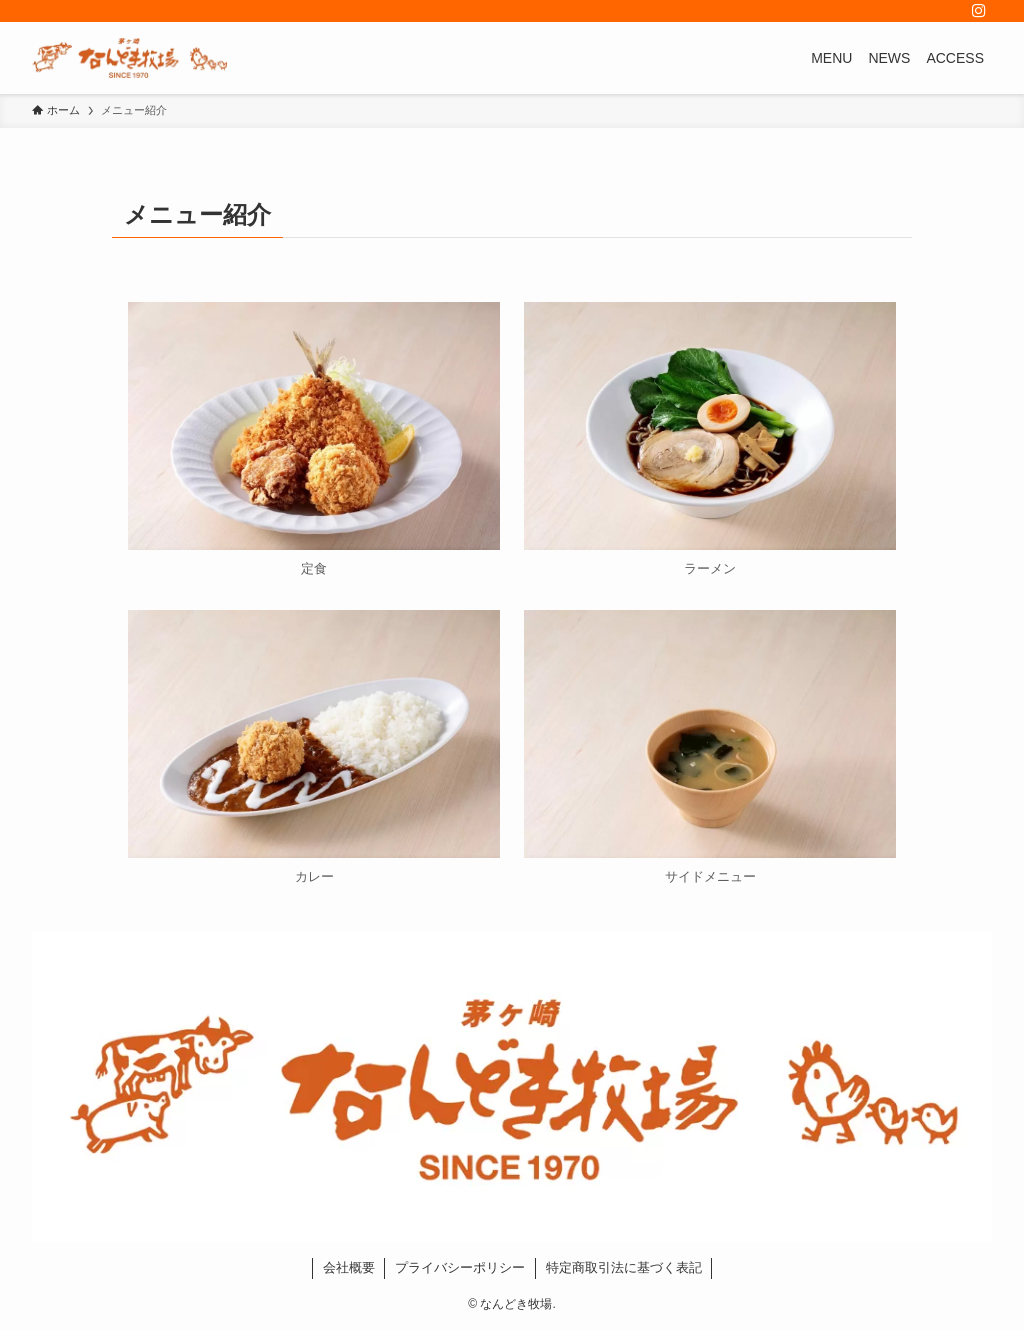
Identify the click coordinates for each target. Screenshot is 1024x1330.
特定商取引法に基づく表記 (624, 1267)
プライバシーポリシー (460, 1267)
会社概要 (349, 1267)
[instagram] (979, 11)
